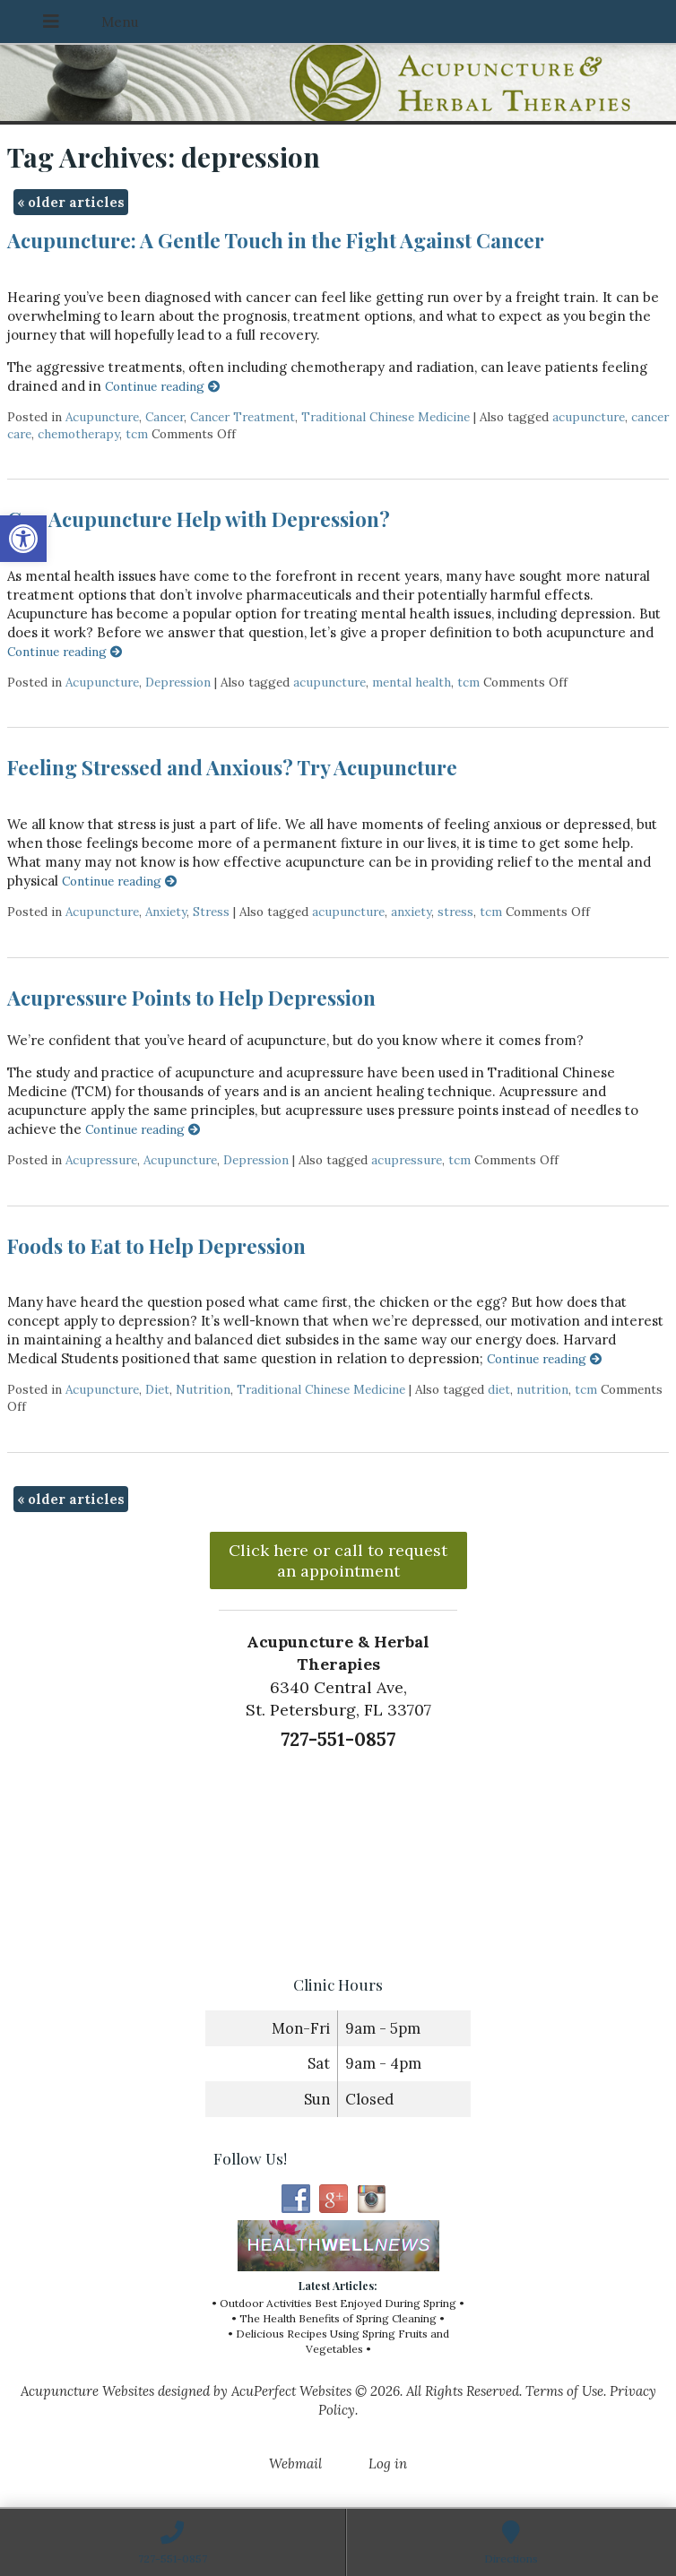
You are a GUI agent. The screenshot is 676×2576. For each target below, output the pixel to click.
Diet (157, 1389)
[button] (23, 538)
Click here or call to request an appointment (338, 1560)
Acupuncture (102, 417)
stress (455, 911)
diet (499, 1389)
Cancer (164, 417)
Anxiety (165, 911)
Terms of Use (564, 2390)
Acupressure (101, 1160)
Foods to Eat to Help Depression (156, 1245)
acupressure (406, 1160)
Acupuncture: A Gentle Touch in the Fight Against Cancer (275, 240)
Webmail (295, 2463)
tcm (137, 434)
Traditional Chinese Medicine (385, 417)
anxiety (411, 911)
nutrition (542, 1389)
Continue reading (163, 386)
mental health (411, 682)
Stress (211, 911)
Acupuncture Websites (87, 2390)
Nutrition (203, 1389)
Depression (178, 682)
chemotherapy (78, 434)
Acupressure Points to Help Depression (191, 997)
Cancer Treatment (242, 417)
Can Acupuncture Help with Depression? (198, 519)
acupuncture (588, 417)
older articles (71, 202)
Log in (387, 2463)
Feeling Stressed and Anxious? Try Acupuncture (232, 767)
